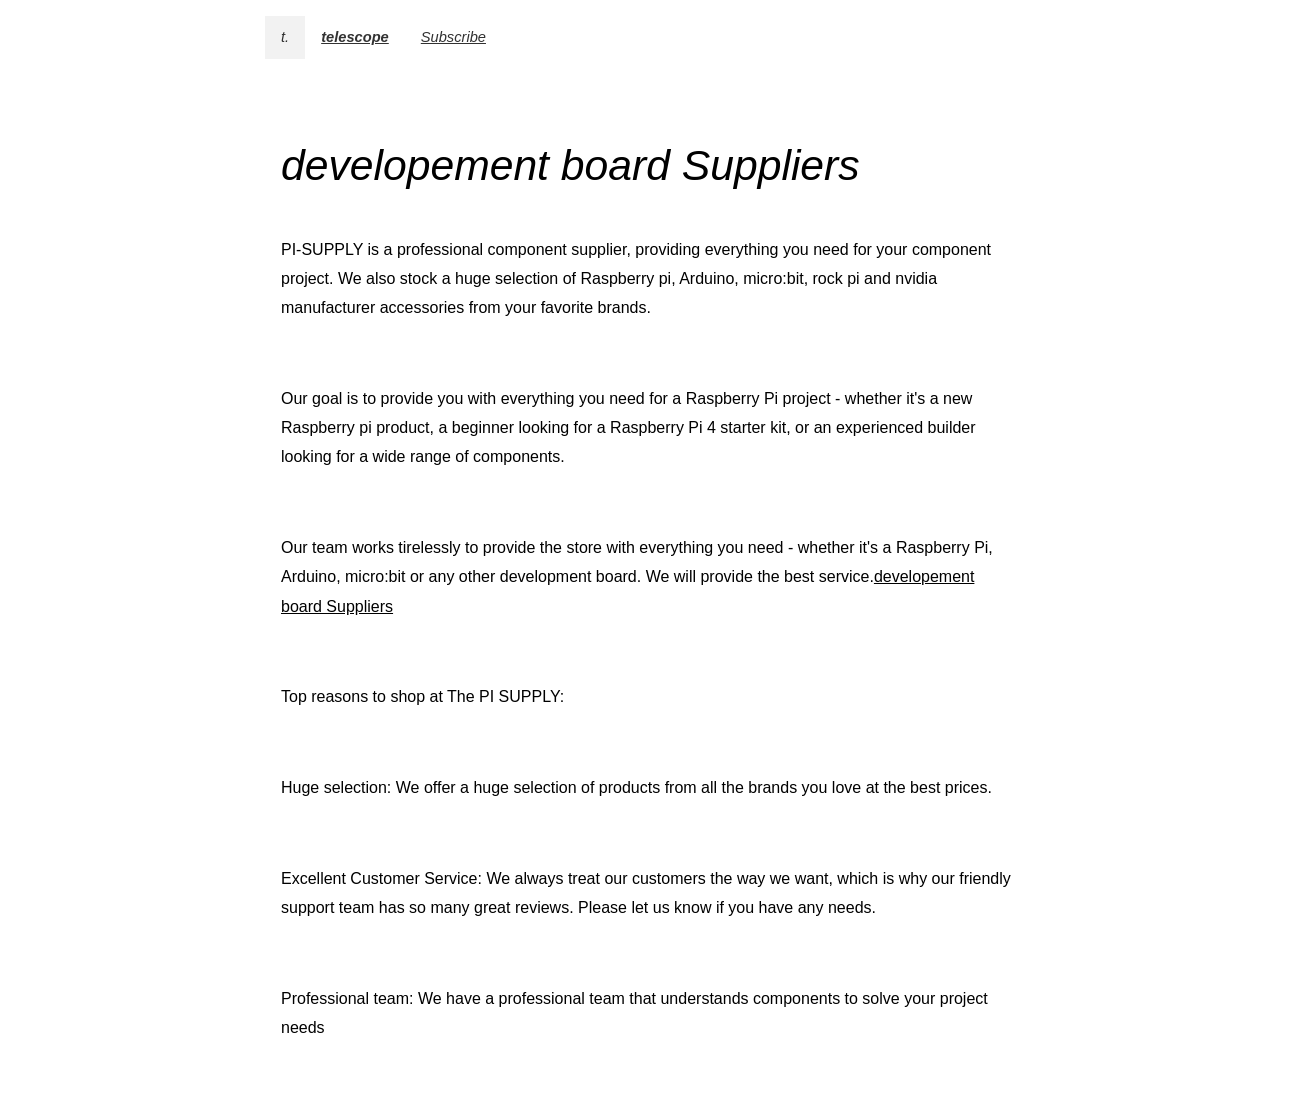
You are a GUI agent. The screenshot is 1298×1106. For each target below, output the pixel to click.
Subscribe (453, 37)
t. (285, 37)
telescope (355, 37)
